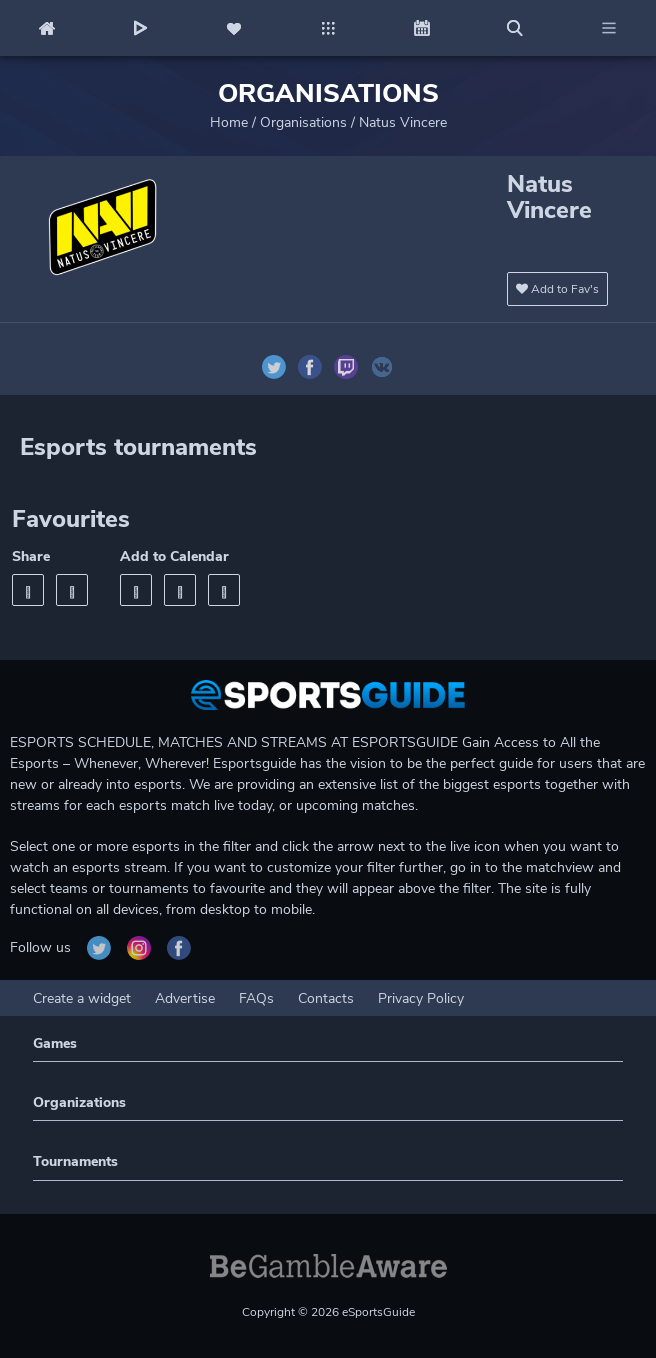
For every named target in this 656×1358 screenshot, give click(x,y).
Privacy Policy (421, 998)
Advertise (185, 998)
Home (229, 122)
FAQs (256, 998)
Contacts (326, 998)
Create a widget (82, 998)
